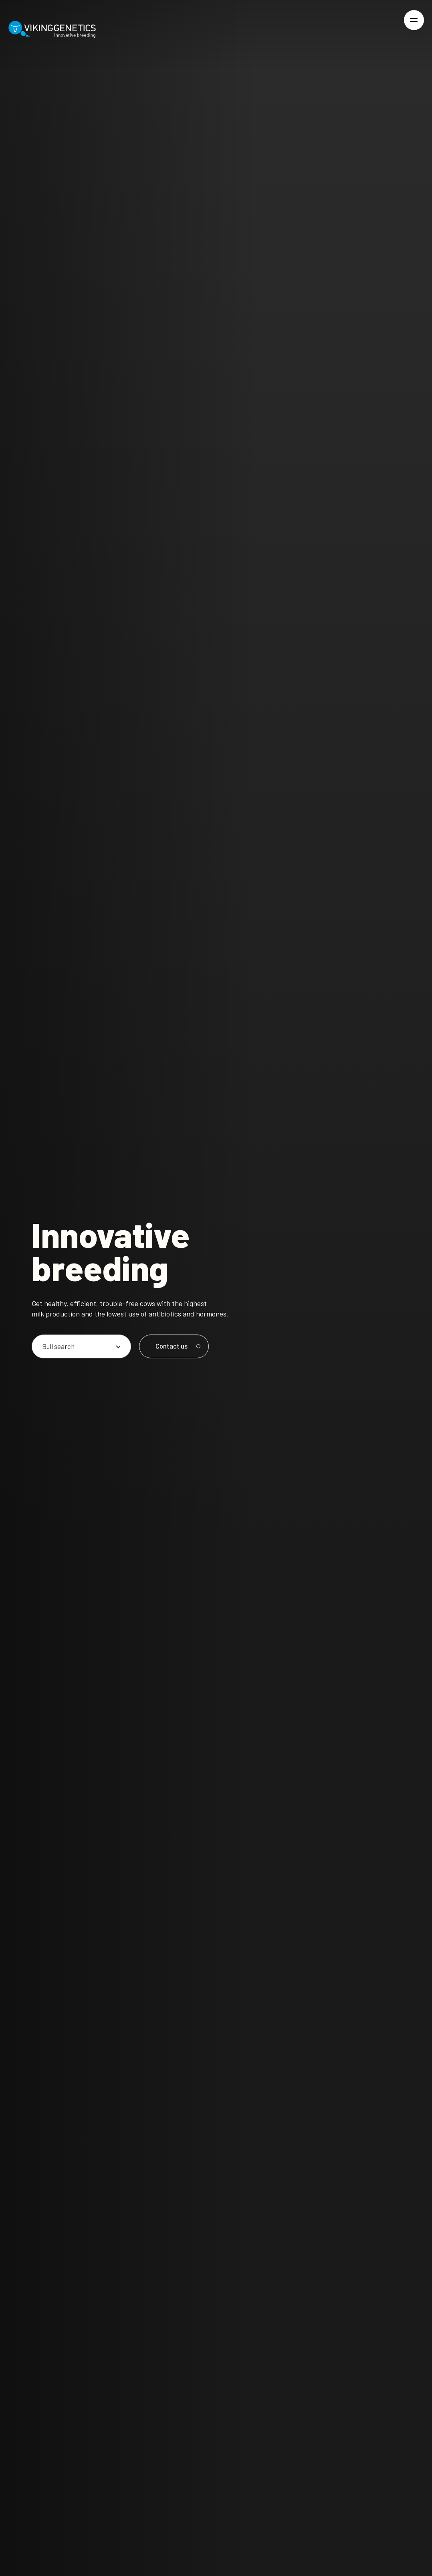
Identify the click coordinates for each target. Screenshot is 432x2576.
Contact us (176, 1346)
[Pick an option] (81, 1346)
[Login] (386, 29)
